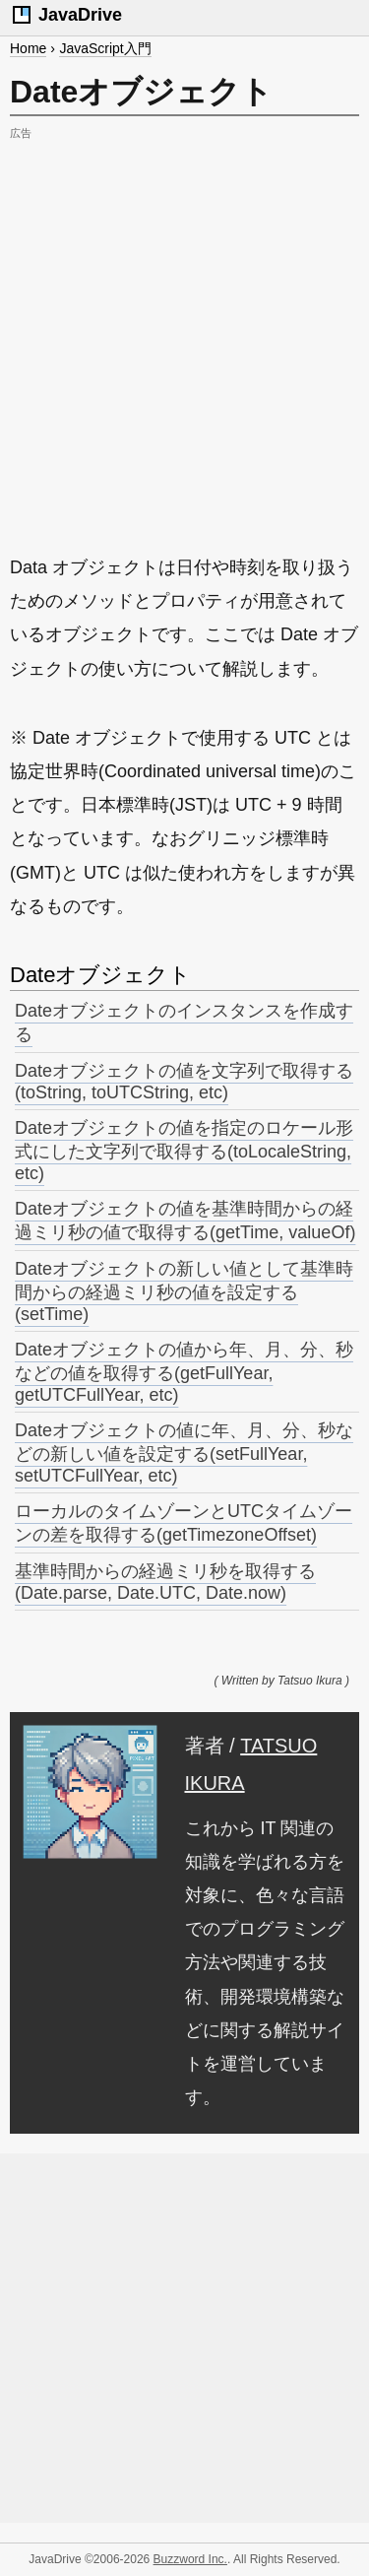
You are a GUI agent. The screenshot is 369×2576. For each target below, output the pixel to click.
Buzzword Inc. (190, 2559)
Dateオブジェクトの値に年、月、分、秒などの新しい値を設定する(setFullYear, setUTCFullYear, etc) (184, 1453)
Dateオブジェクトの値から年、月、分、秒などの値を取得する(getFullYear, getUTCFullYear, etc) (184, 1372)
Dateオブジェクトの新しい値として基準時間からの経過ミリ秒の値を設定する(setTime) (184, 1291)
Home (28, 48)
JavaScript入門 (105, 48)
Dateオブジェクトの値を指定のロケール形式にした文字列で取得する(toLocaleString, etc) (184, 1150)
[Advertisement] (184, 330)
